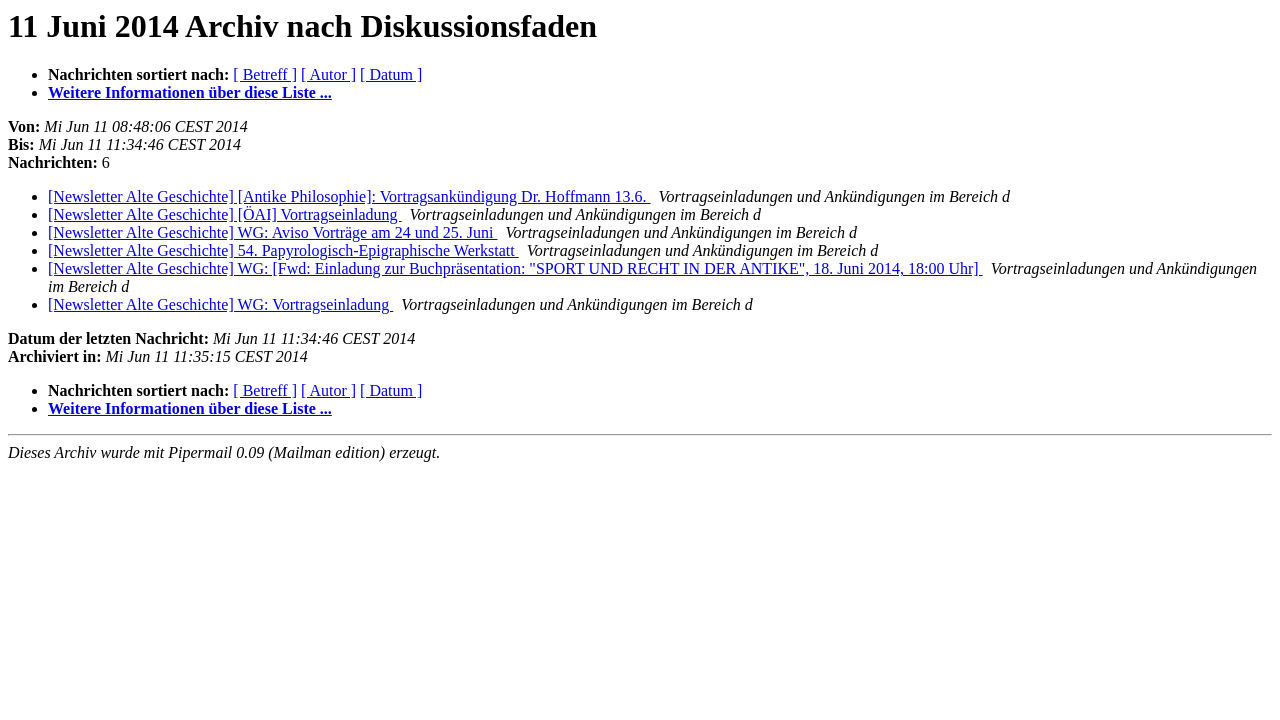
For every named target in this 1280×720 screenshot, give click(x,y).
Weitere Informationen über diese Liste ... (190, 92)
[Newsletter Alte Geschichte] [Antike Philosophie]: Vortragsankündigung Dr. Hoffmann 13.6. (349, 196)
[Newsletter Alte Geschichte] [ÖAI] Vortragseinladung (225, 214)
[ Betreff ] (265, 74)
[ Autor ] (328, 74)
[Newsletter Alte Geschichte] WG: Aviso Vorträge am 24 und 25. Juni (272, 232)
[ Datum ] (391, 74)
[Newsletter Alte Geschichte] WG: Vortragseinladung (220, 304)
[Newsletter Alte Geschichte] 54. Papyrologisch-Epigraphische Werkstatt (283, 250)
